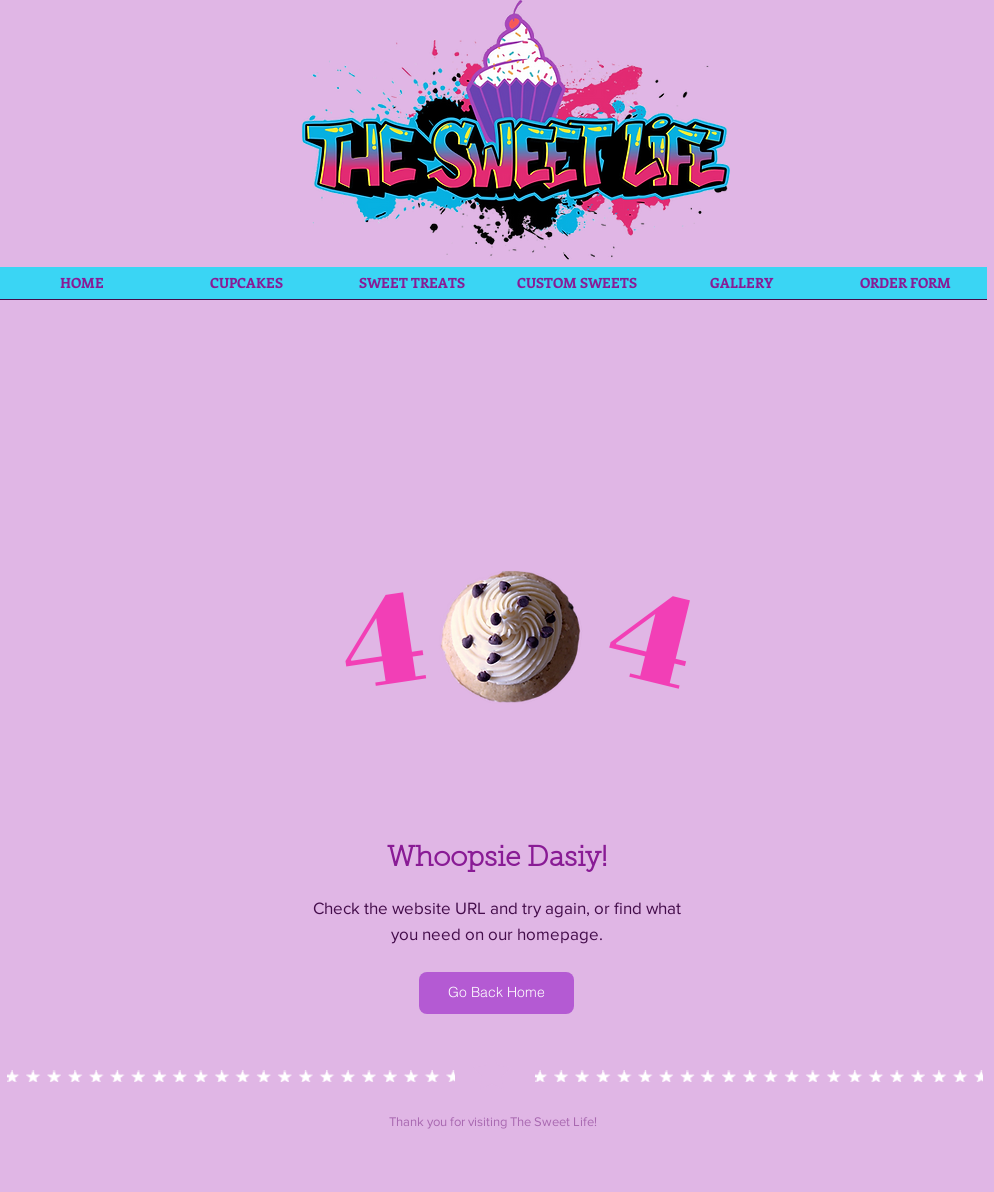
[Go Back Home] (496, 993)
